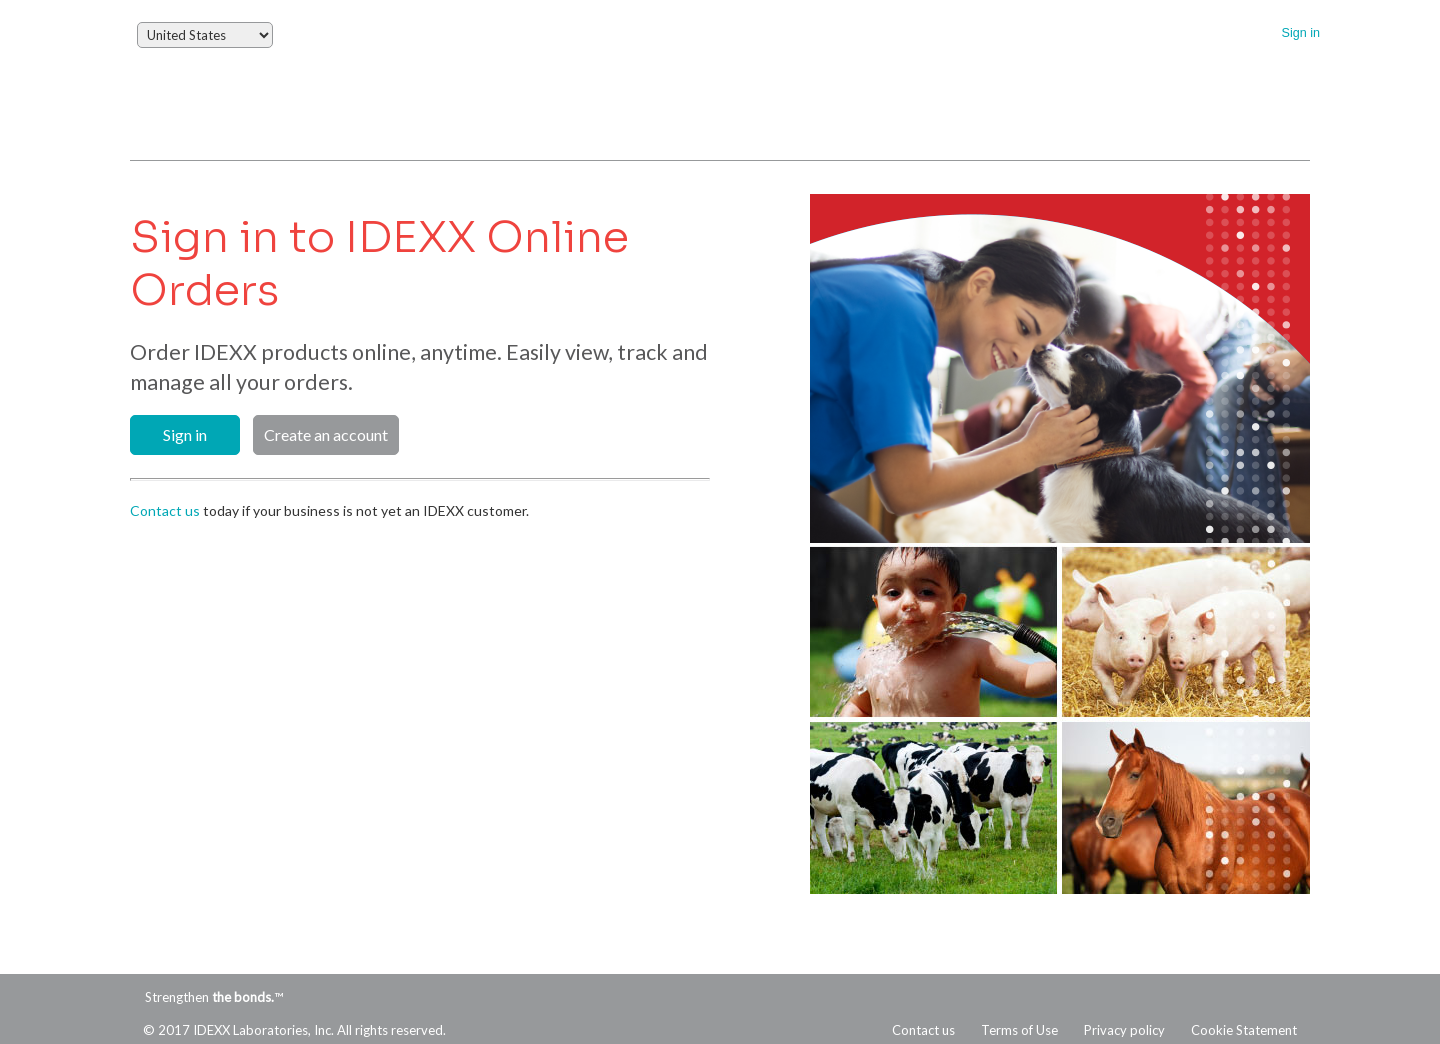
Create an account (326, 434)
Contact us (165, 510)
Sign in (1300, 33)
